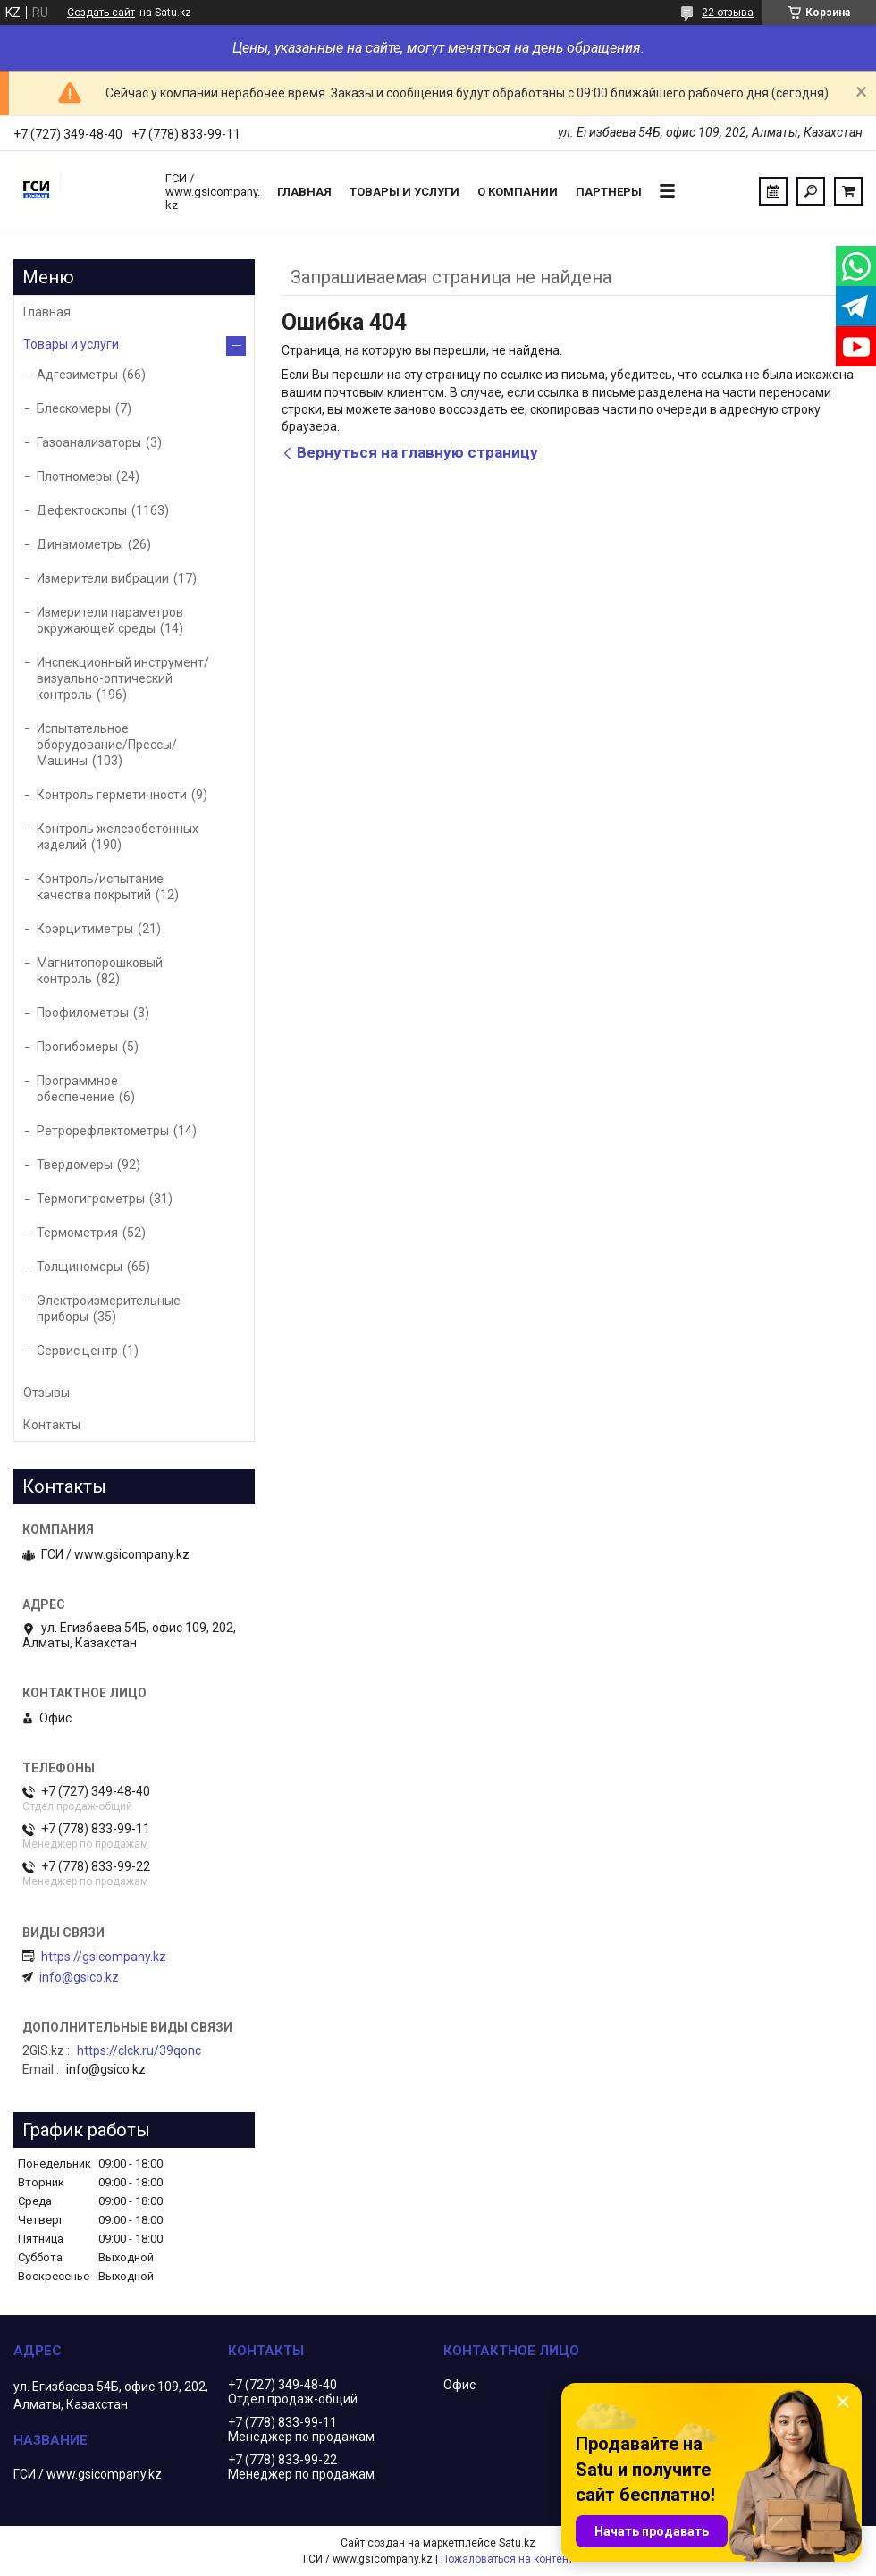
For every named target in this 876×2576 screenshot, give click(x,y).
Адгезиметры (77, 374)
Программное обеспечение (77, 1088)
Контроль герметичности (112, 794)
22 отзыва (728, 12)
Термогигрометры (91, 1198)
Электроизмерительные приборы (109, 1308)
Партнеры (609, 191)
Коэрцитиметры (85, 929)
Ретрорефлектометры (103, 1131)
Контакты (51, 1425)
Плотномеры (74, 476)
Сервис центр (77, 1350)
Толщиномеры (79, 1266)
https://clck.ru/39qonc (139, 2050)
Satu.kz (517, 2543)
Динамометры (80, 544)
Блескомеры (74, 408)
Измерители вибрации (103, 578)
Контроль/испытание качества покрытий (100, 886)
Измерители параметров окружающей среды (110, 620)
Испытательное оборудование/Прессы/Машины (107, 744)
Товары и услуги (404, 191)
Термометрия (77, 1232)
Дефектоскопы (82, 510)
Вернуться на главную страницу (417, 452)
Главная (304, 191)
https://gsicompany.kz (103, 1956)
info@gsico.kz (79, 1977)
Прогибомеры (77, 1047)
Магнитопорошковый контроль (100, 970)
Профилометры (83, 1013)
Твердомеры (75, 1165)
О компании (517, 191)
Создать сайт (101, 12)
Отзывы (46, 1392)
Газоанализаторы (89, 442)
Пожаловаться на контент (507, 2559)
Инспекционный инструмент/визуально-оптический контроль (123, 678)
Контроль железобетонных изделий (117, 836)
